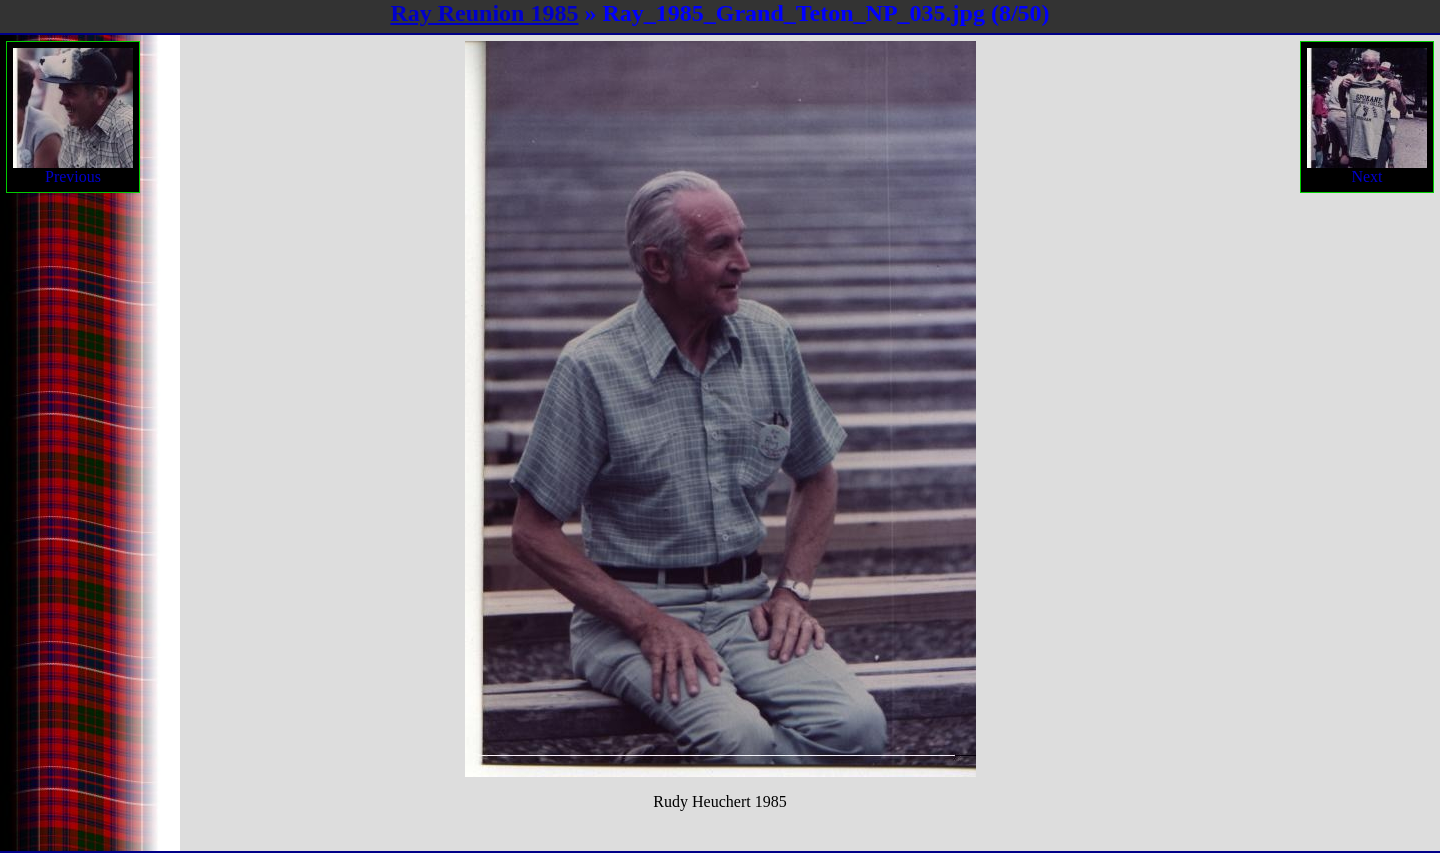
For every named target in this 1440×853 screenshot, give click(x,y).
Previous (73, 116)
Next (1367, 116)
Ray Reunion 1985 (484, 13)
